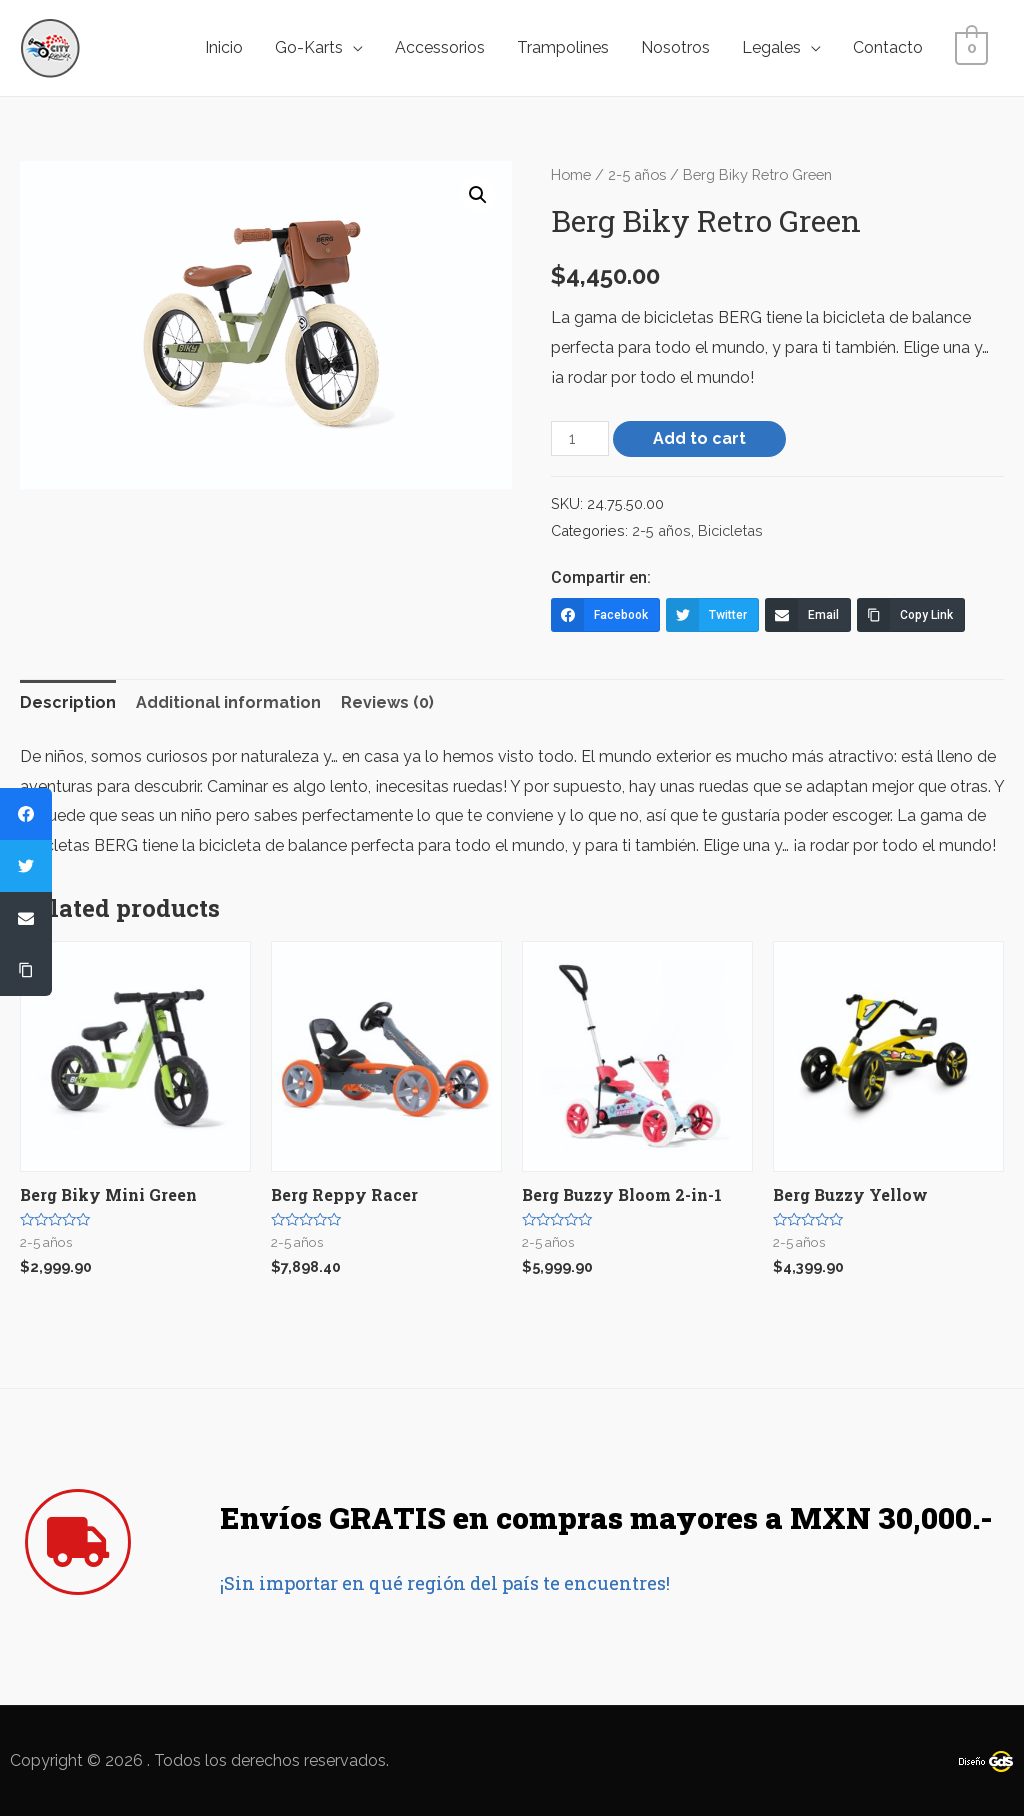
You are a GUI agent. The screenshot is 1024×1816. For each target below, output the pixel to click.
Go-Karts (313, 47)
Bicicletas (730, 530)
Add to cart (699, 438)
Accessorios (444, 47)
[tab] (68, 703)
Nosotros (679, 47)
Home (571, 174)
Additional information (228, 702)
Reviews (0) (387, 702)
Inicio (228, 47)
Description (68, 702)
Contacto (892, 47)
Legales (775, 47)
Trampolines (567, 47)
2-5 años (637, 174)
